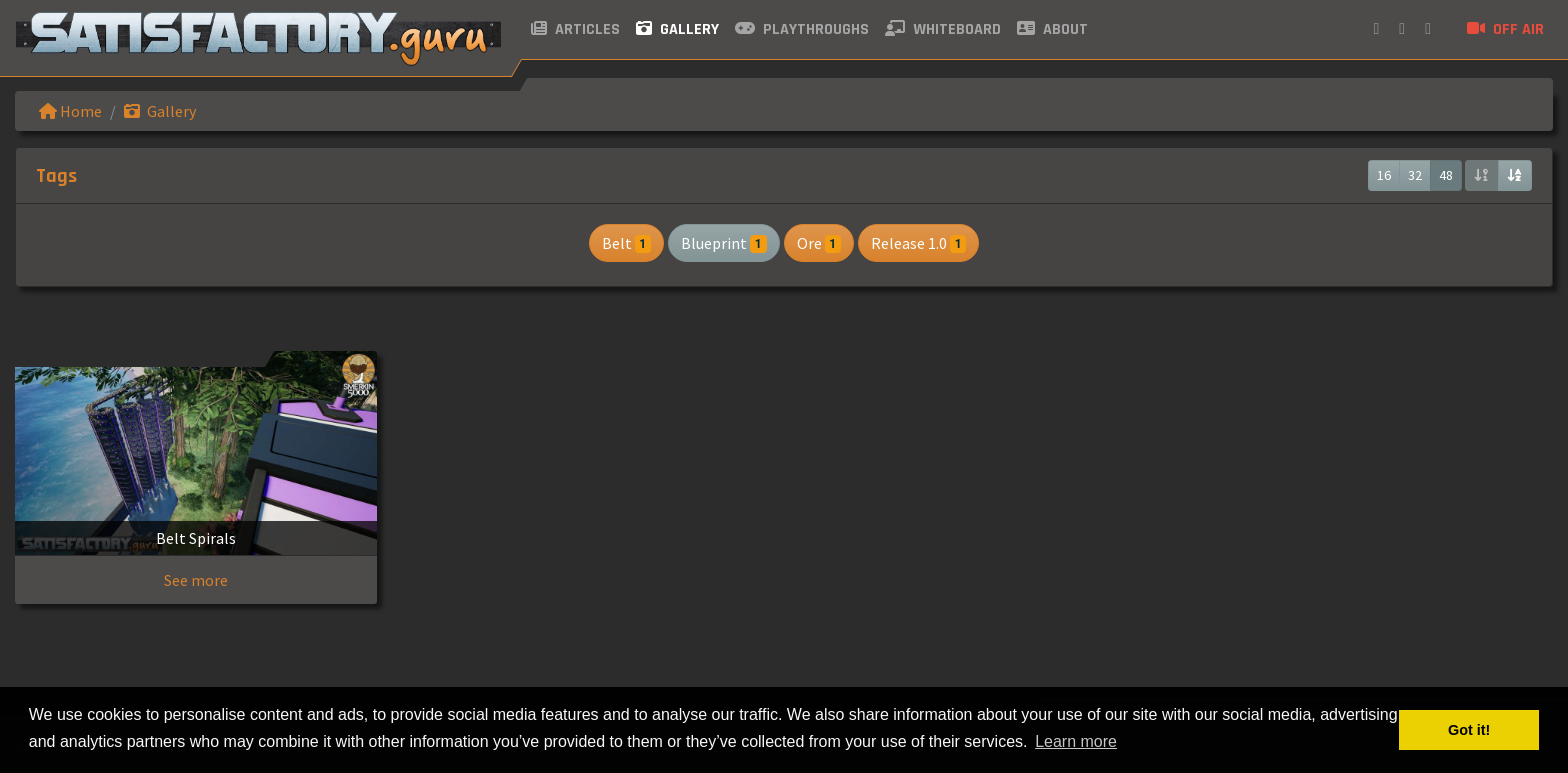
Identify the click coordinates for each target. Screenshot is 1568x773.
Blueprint (723, 243)
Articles (575, 29)
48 (1446, 175)
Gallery (677, 29)
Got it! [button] (1469, 730)
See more (196, 580)
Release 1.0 (918, 243)
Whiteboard (943, 29)
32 (1415, 175)
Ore (819, 243)
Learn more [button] (1076, 741)
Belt (626, 243)
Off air (1505, 29)
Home (70, 111)
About (1052, 29)
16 (1384, 175)
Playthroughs (802, 29)
